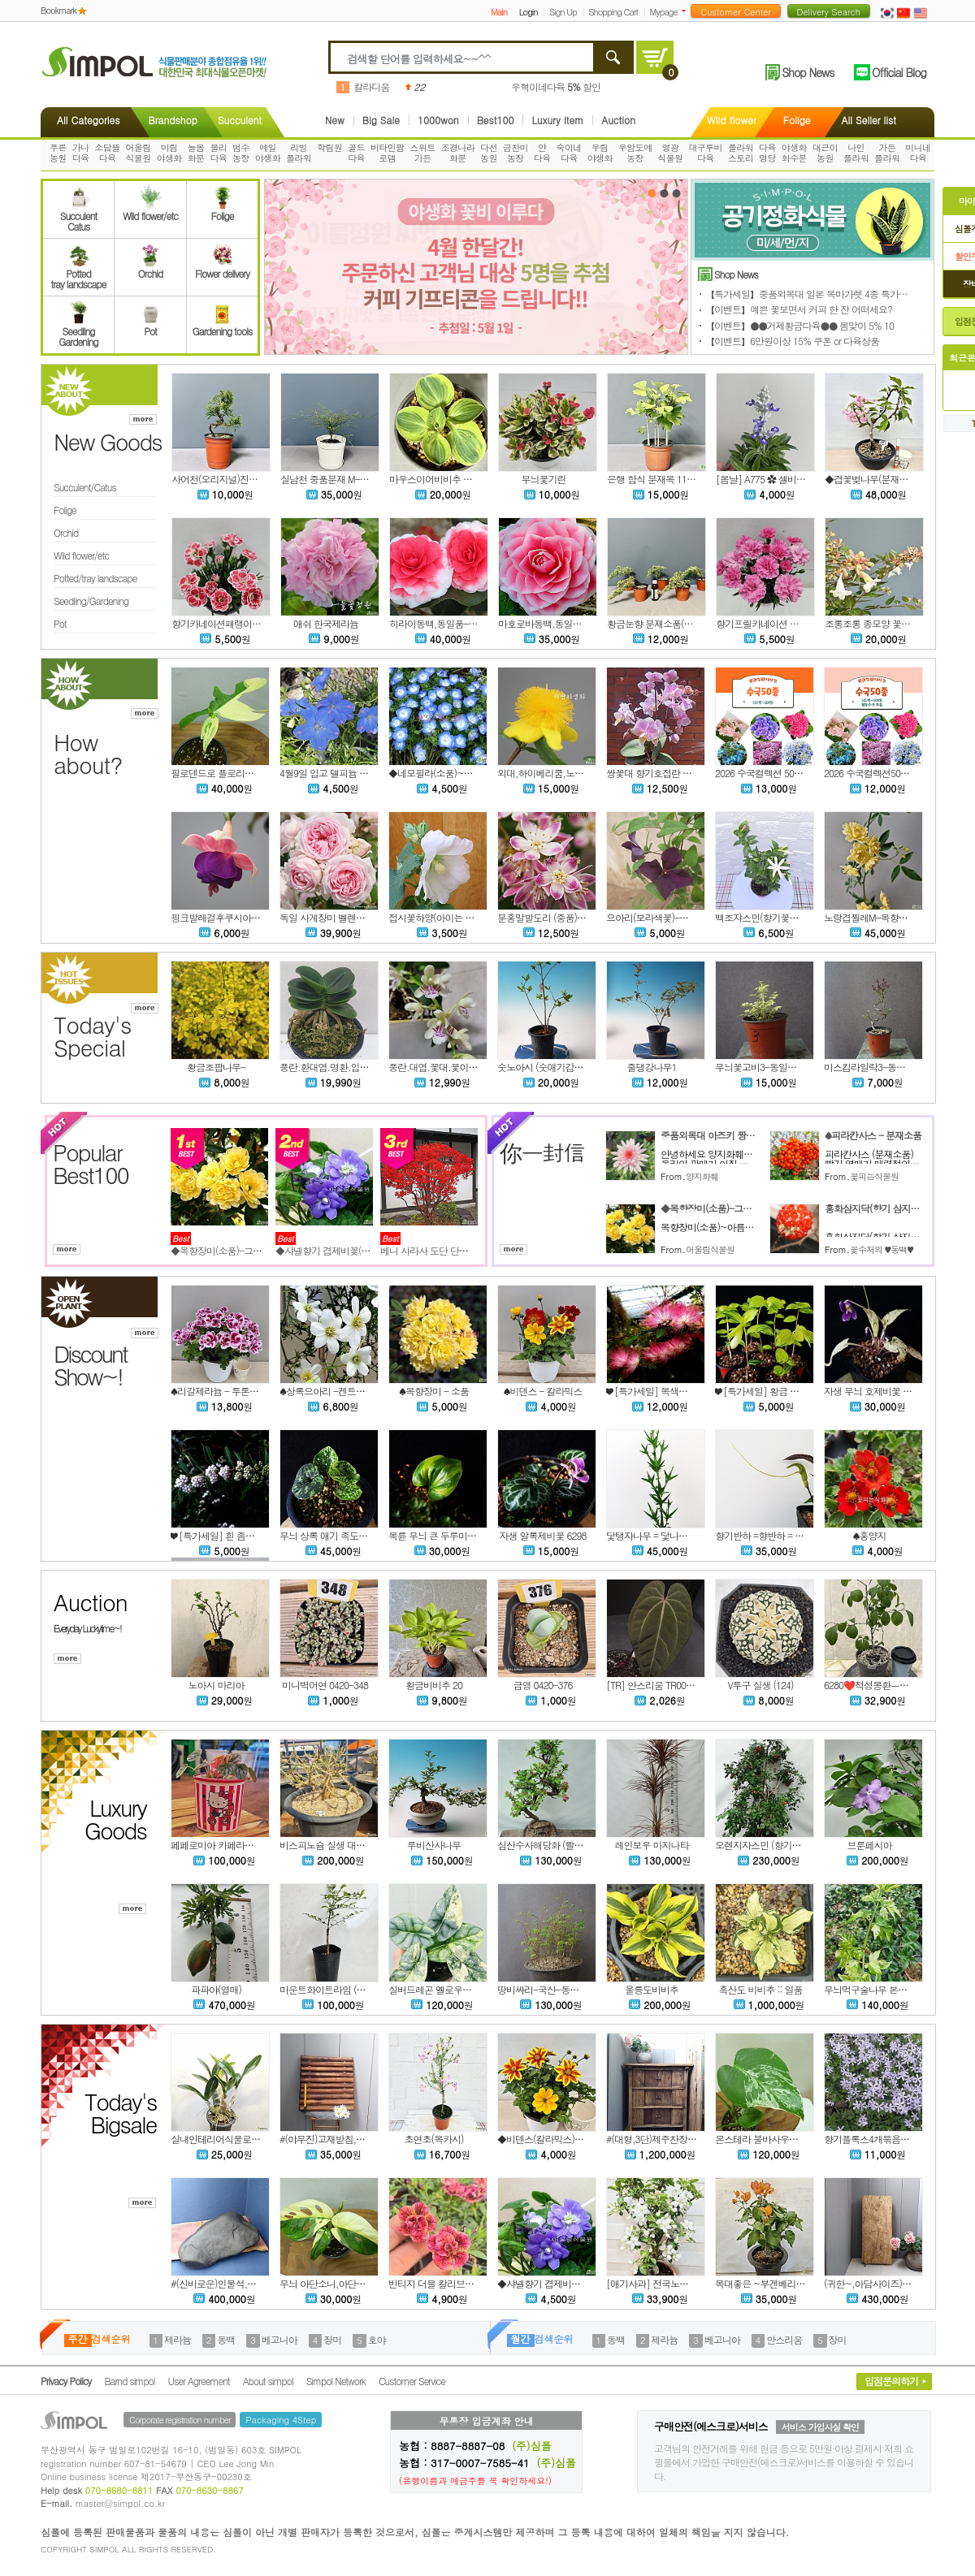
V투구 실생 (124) (760, 1685)
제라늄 (177, 2339)
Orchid (150, 268)
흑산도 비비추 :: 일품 (760, 1989)
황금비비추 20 (433, 1685)
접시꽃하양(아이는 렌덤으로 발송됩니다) (469, 917)
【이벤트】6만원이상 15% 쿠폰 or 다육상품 (792, 341)
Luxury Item (557, 120)
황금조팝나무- (216, 1067)
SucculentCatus (78, 216)
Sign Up (563, 12)
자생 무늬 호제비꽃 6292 (873, 1391)
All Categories (88, 120)
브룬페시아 (869, 1845)
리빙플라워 (298, 152)
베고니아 (279, 2339)
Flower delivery (222, 268)
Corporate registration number (179, 2420)
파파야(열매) (216, 1989)
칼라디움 (371, 86)
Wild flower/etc (150, 210)
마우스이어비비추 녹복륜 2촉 (447, 479)
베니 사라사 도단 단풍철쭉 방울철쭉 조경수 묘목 (477, 1250)
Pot (150, 325)
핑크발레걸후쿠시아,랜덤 (221, 917)
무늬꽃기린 (544, 479)
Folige (797, 120)
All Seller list (869, 120)
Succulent (240, 120)
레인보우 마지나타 (651, 1845)
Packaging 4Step (280, 2420)
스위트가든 (422, 152)
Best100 (495, 120)
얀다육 (542, 152)
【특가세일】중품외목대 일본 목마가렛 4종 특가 (815, 293)
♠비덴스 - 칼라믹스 (542, 1391)
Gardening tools (222, 325)
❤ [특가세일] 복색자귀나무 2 (664, 1391)
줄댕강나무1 (652, 1067)
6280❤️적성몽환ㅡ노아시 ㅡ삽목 (890, 1685)
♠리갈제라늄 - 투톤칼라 (219, 1391)
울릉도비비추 (651, 1989)
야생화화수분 (794, 152)
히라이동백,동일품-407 (436, 623)
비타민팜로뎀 (387, 152)
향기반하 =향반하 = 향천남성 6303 (783, 1535)
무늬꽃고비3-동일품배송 (764, 1067)
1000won (438, 120)
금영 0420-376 (542, 1685)
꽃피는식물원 (874, 1176)
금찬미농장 (515, 152)
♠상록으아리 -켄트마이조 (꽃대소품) (353, 1391)
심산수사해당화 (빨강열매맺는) (559, 1845)
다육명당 (767, 152)
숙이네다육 (569, 152)
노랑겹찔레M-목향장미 (870, 917)
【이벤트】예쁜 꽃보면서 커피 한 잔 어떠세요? (798, 309)
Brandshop (172, 120)
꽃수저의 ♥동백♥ (881, 1249)
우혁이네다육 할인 (555, 86)
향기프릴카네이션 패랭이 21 (772, 623)
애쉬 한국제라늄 (325, 623)
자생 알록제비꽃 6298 (543, 1535)
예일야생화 (267, 152)
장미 (332, 2339)
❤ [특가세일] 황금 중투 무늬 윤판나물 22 (796, 1391)
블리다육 (218, 152)
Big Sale (381, 120)
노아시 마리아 (216, 1685)
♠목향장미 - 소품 (434, 1391)
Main (499, 12)
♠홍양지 (869, 1535)
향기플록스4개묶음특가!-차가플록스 (897, 2139)
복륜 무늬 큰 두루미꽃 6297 (443, 1535)
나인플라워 (856, 152)
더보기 (687, 11)
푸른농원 (58, 152)
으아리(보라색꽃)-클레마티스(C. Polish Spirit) (695, 917)
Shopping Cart (613, 12)
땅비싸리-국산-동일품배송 (551, 1989)
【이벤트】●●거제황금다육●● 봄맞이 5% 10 (799, 325)
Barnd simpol (129, 2381)
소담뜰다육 (106, 152)
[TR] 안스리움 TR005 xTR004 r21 (671, 1685)
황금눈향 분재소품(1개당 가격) (668, 623)
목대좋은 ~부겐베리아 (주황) (773, 2283)
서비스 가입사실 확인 (820, 2427)
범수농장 (240, 152)
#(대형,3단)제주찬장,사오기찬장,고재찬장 (690, 2139)
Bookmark (58, 10)
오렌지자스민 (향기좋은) (763, 1845)
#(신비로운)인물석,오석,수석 (228, 2283)
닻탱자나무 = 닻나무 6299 (657, 1535)
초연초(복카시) (434, 2139)
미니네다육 (917, 152)
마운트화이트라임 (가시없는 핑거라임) (356, 1989)
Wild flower (731, 120)
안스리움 (784, 2339)
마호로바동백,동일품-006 (549, 623)
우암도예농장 (635, 152)
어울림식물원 (137, 152)
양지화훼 (702, 1176)
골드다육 (356, 152)
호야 (377, 2339)
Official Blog (899, 72)
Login (528, 12)
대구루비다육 (705, 152)
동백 (226, 2339)
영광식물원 (669, 152)
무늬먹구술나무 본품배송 (874, 1989)
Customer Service (412, 2381)
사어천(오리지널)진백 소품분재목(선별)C (253, 479)
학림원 (329, 147)
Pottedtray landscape (78, 274)
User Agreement (199, 2381)
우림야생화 (600, 152)
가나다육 (80, 152)
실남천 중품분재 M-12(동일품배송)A (353, 479)
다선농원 (488, 152)
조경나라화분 (458, 152)
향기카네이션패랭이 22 (217, 623)
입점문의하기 (891, 2381)
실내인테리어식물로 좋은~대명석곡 (242, 2139)
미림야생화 (169, 152)
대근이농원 (825, 152)
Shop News (808, 72)
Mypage (664, 12)
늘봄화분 (196, 152)
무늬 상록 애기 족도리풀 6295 (339, 1535)
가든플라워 (886, 152)
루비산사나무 (434, 1845)
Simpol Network (336, 2381)
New (334, 120)
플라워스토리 (740, 152)
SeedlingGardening (78, 331)
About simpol (268, 2381)
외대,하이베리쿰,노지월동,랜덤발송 (568, 773)
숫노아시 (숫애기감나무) (546, 1067)
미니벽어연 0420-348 (325, 1685)
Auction (618, 120)
